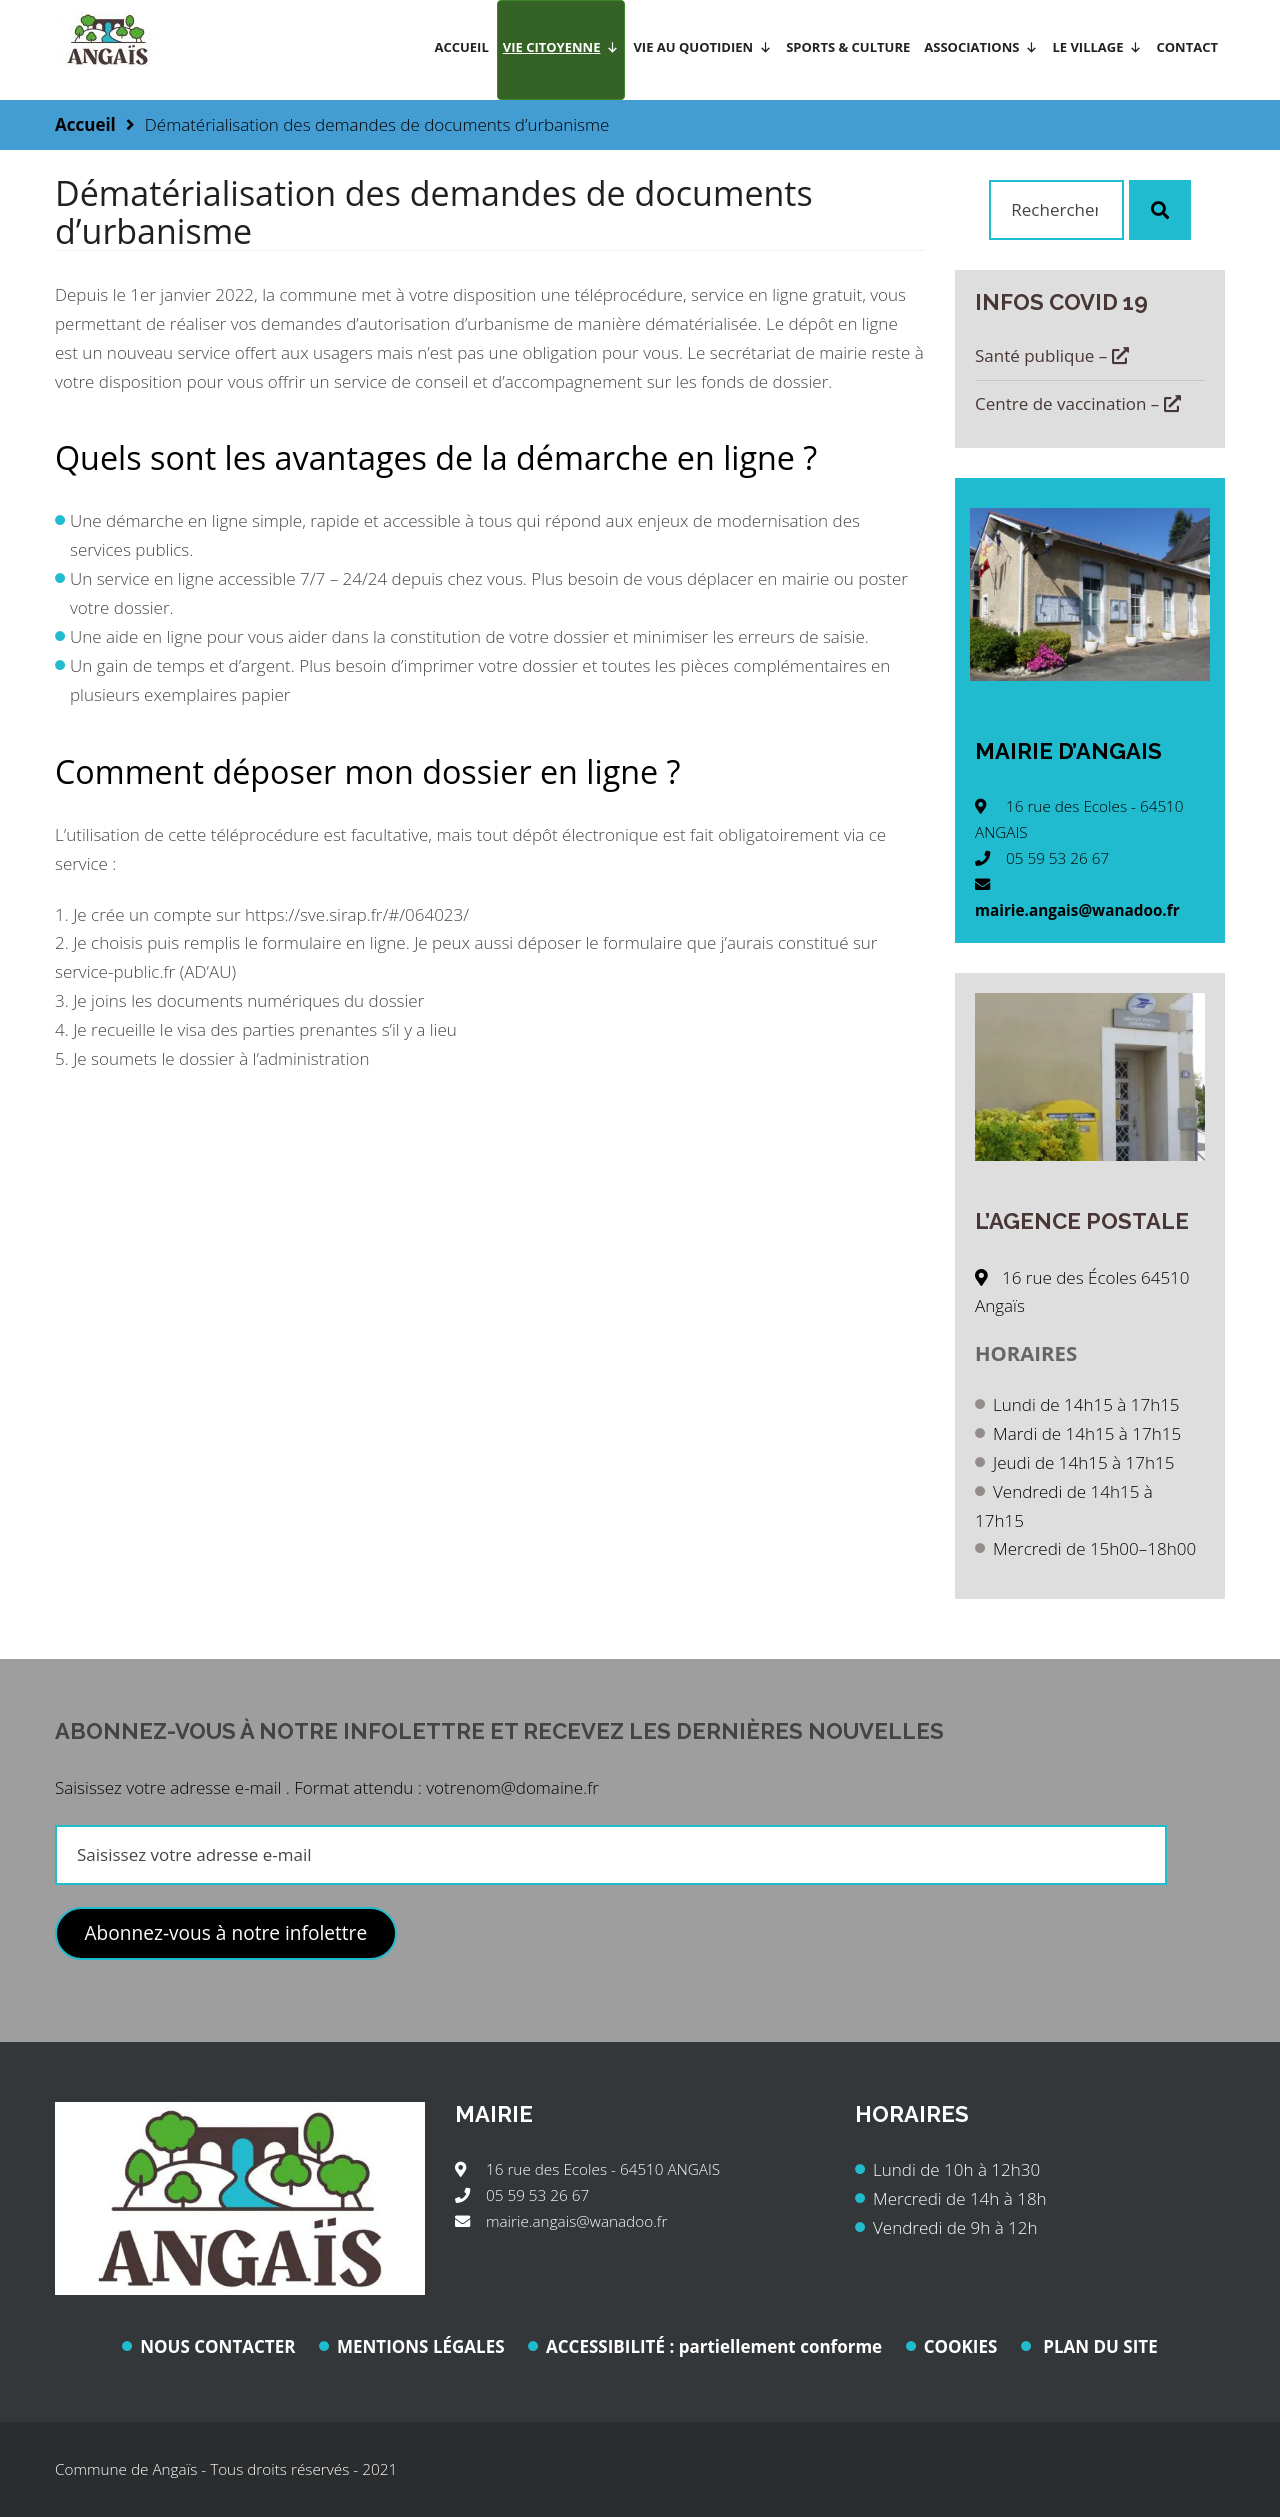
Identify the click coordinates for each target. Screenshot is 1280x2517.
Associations (981, 47)
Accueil (461, 47)
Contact (1187, 47)
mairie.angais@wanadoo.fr (1077, 910)
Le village (1097, 47)
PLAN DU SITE (1098, 2346)
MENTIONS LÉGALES (421, 2346)
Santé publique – (1052, 355)
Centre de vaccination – (1078, 403)
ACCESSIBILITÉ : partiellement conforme (714, 2346)
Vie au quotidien (702, 47)
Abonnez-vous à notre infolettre (225, 1933)
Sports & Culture (848, 47)
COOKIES (961, 2346)
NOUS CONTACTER (217, 2346)
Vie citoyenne (561, 47)
